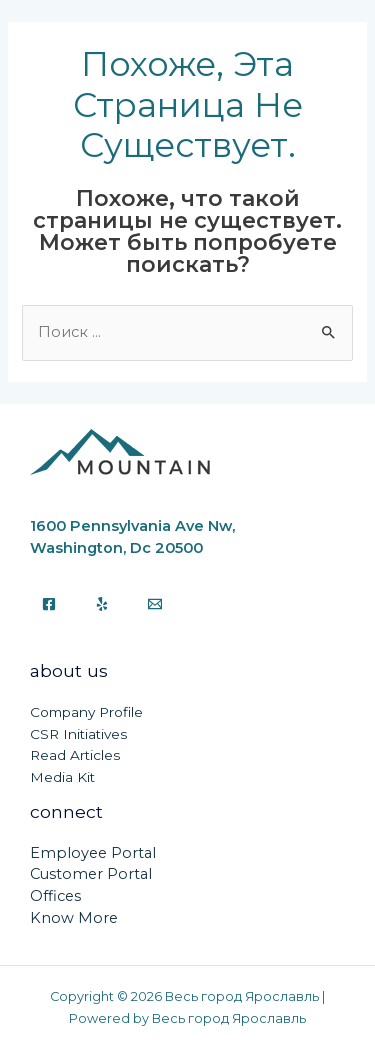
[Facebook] (49, 604)
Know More (74, 918)
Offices (55, 896)
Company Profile (86, 712)
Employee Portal (93, 853)
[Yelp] (102, 604)
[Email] (155, 604)
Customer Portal (91, 874)
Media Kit (62, 777)
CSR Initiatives (78, 734)
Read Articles (75, 755)
